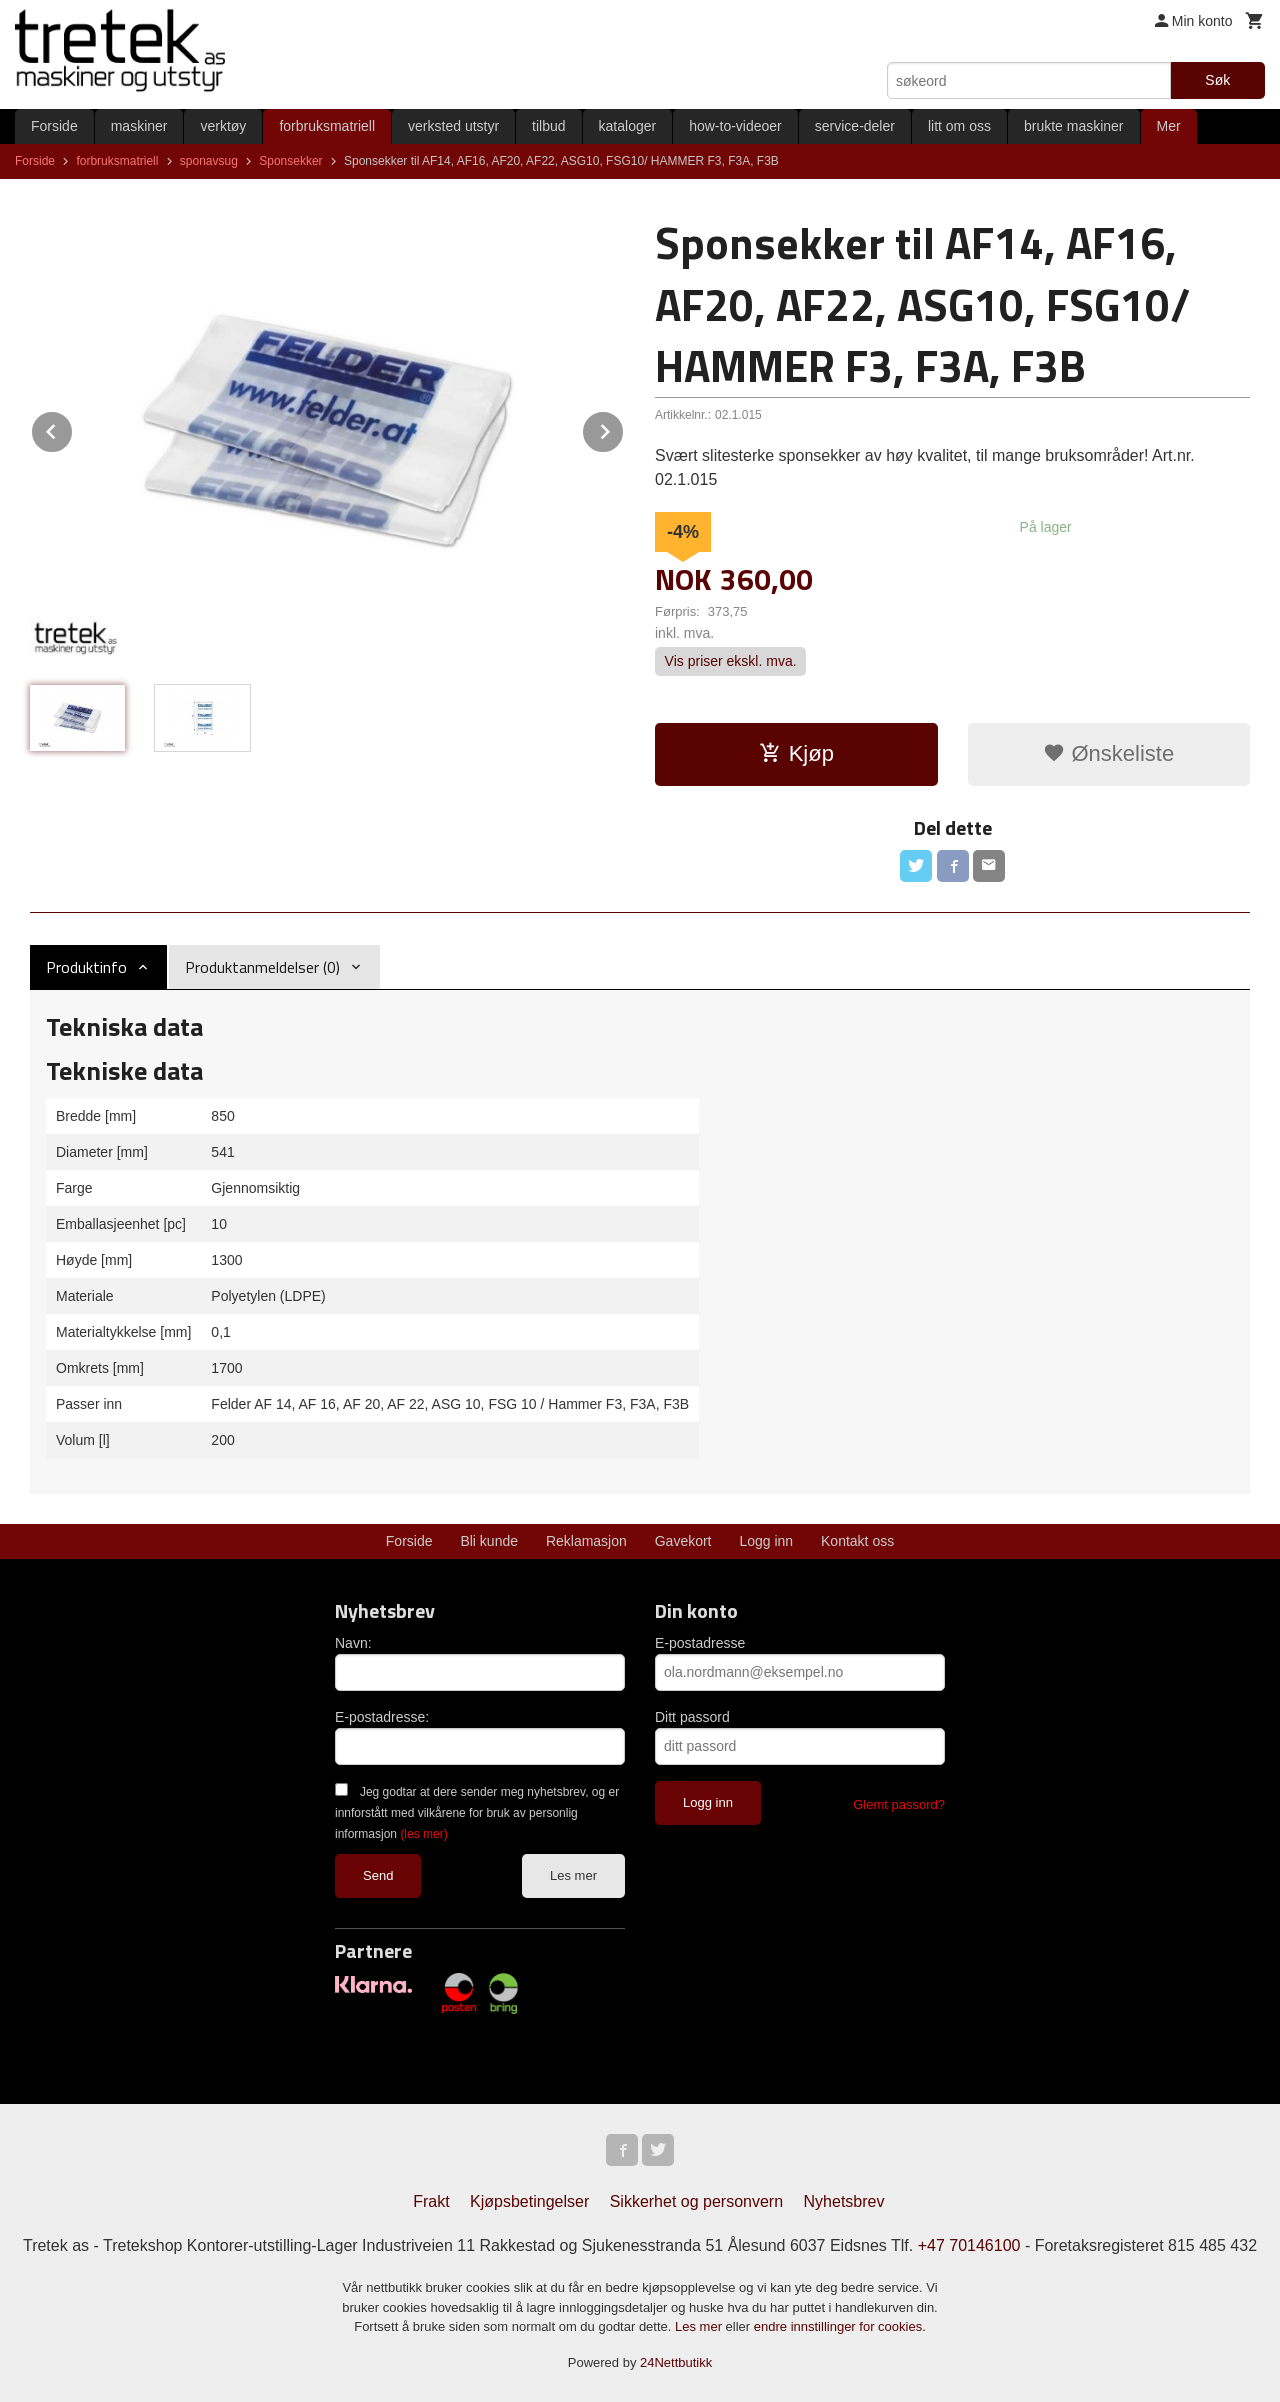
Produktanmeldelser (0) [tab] (262, 967)
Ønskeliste (1108, 753)
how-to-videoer (735, 126)
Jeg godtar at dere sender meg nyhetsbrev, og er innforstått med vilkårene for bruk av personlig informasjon (477, 1813)
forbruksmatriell (327, 126)
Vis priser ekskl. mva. (731, 662)
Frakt (431, 2201)
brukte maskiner (1074, 126)
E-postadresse (700, 1643)
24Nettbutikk (676, 2362)
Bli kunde (489, 1541)
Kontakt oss (857, 1541)
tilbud (548, 126)
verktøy (223, 126)
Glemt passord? (899, 1804)
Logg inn (766, 1541)
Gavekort (683, 1541)
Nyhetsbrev (844, 2201)
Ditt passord (692, 1717)
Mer (1169, 126)
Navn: (353, 1643)
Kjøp (796, 753)
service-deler (855, 126)
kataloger (628, 126)
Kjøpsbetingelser (529, 2201)
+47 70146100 (969, 2245)
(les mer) (423, 1834)
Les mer (573, 1875)
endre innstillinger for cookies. (840, 2326)
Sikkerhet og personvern (696, 2201)
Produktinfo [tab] (86, 967)
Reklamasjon (586, 1541)
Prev (73, 428)
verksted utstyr (453, 126)
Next (624, 428)
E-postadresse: (382, 1717)
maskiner (139, 126)
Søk (1217, 80)
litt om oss (959, 126)
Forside (54, 126)
